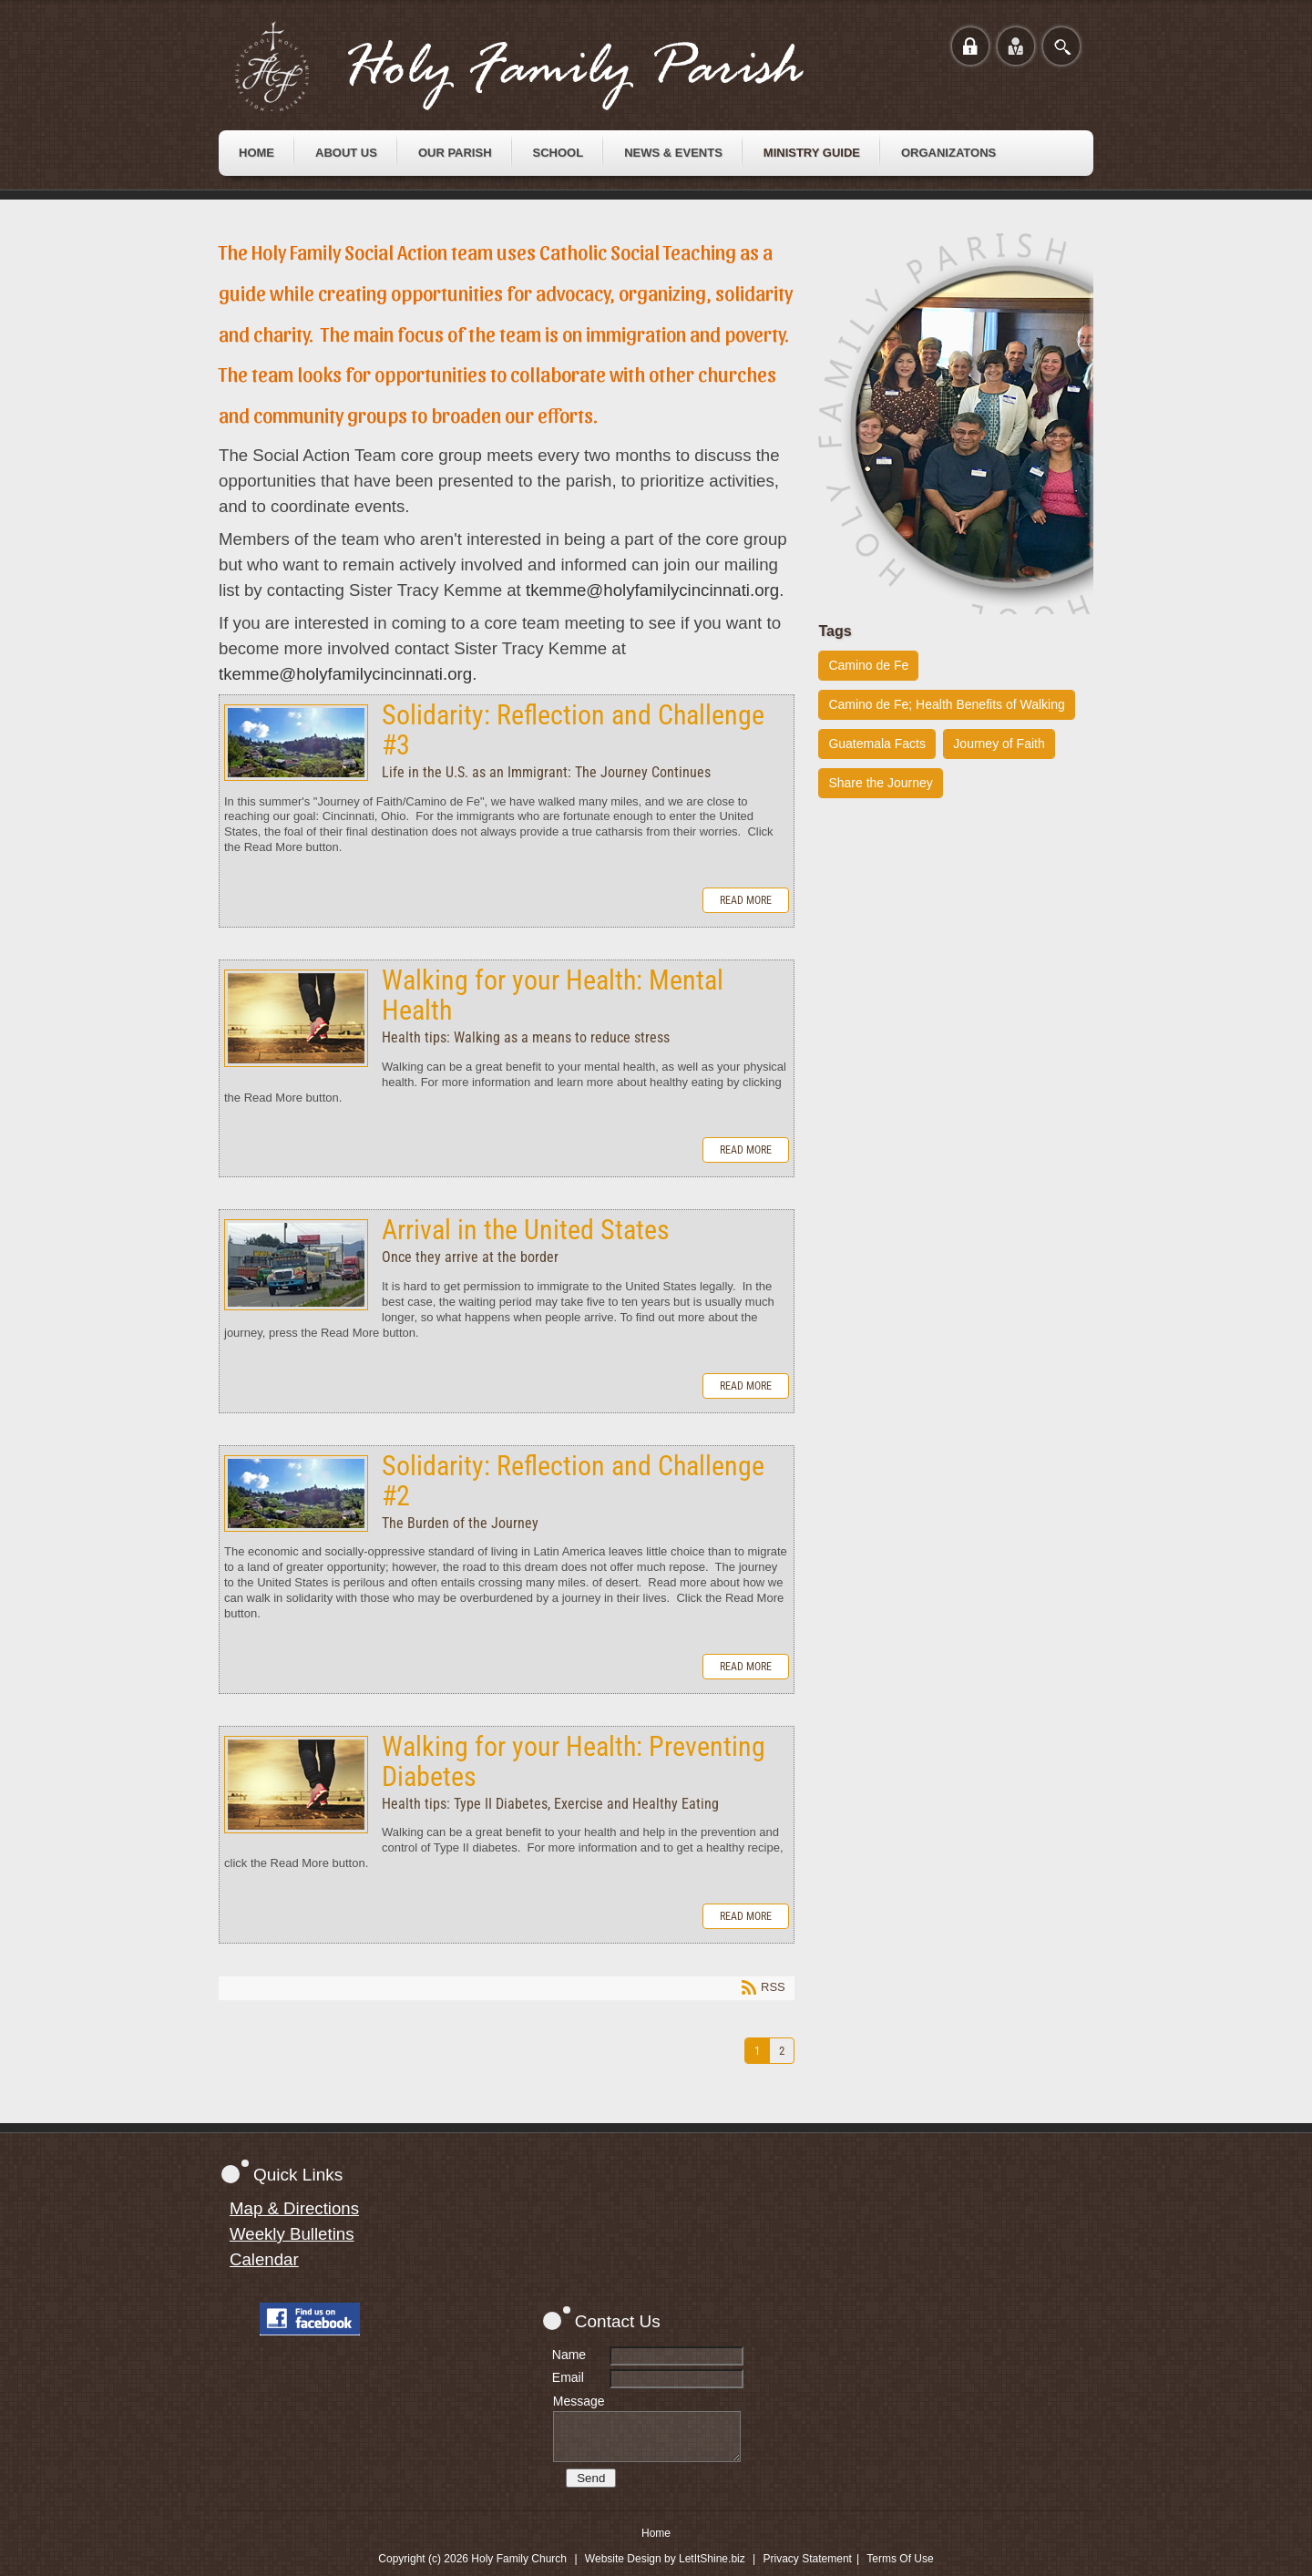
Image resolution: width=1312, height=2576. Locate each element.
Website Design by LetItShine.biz (665, 2558)
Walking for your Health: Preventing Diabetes (296, 1784)
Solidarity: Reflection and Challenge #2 (296, 1493)
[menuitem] (256, 153)
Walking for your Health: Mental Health (296, 1018)
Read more (746, 900)
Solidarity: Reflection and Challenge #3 (296, 742)
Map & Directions (294, 2208)
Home (656, 2533)
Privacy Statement (808, 2558)
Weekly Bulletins (292, 2233)
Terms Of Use (899, 2558)
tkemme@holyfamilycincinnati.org (652, 590)
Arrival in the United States (296, 1264)
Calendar (264, 2259)
